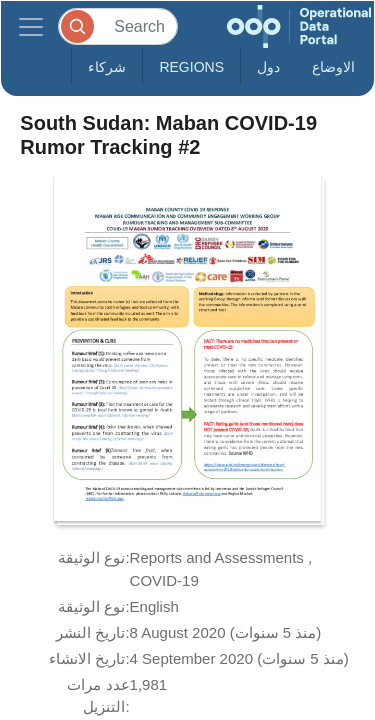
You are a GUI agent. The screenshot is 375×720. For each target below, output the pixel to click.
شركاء (107, 67)
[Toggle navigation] (31, 26)
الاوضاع (333, 67)
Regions (191, 67)
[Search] (118, 26)
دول (268, 67)
